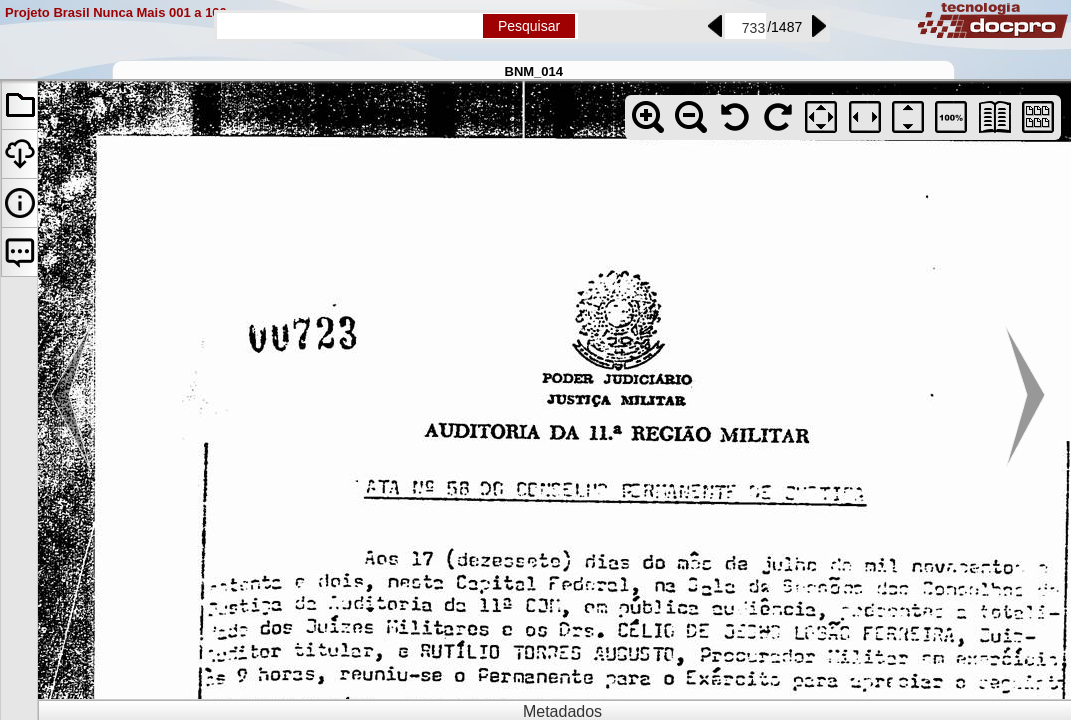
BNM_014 (534, 71)
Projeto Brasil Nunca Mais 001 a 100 (116, 12)
